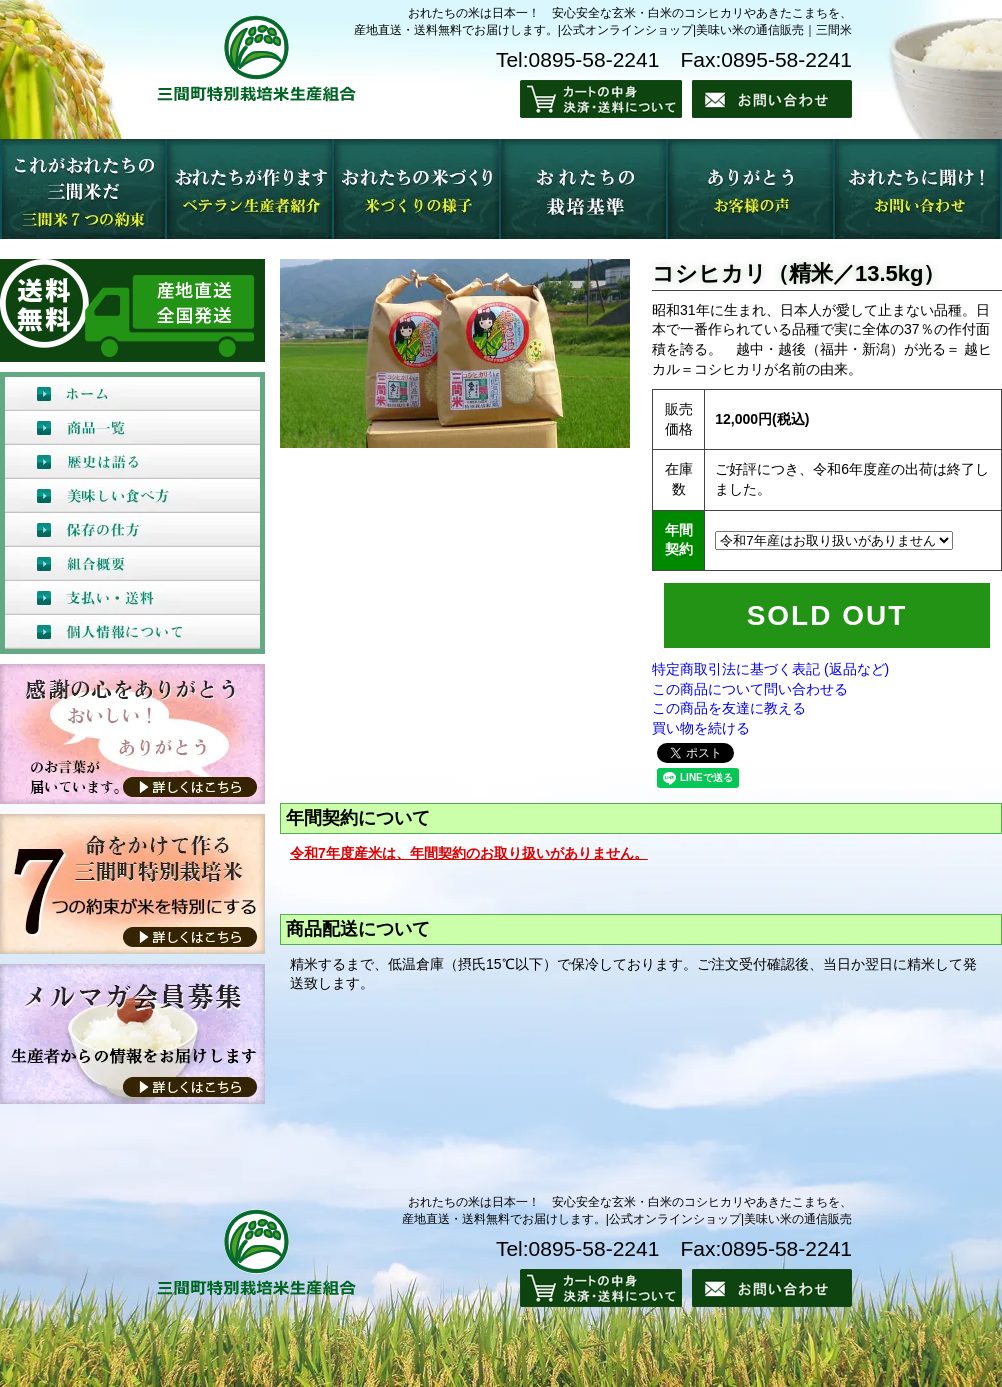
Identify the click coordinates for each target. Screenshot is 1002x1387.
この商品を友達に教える (729, 708)
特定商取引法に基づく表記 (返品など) (770, 669)
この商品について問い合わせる (750, 689)
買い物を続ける (701, 728)
